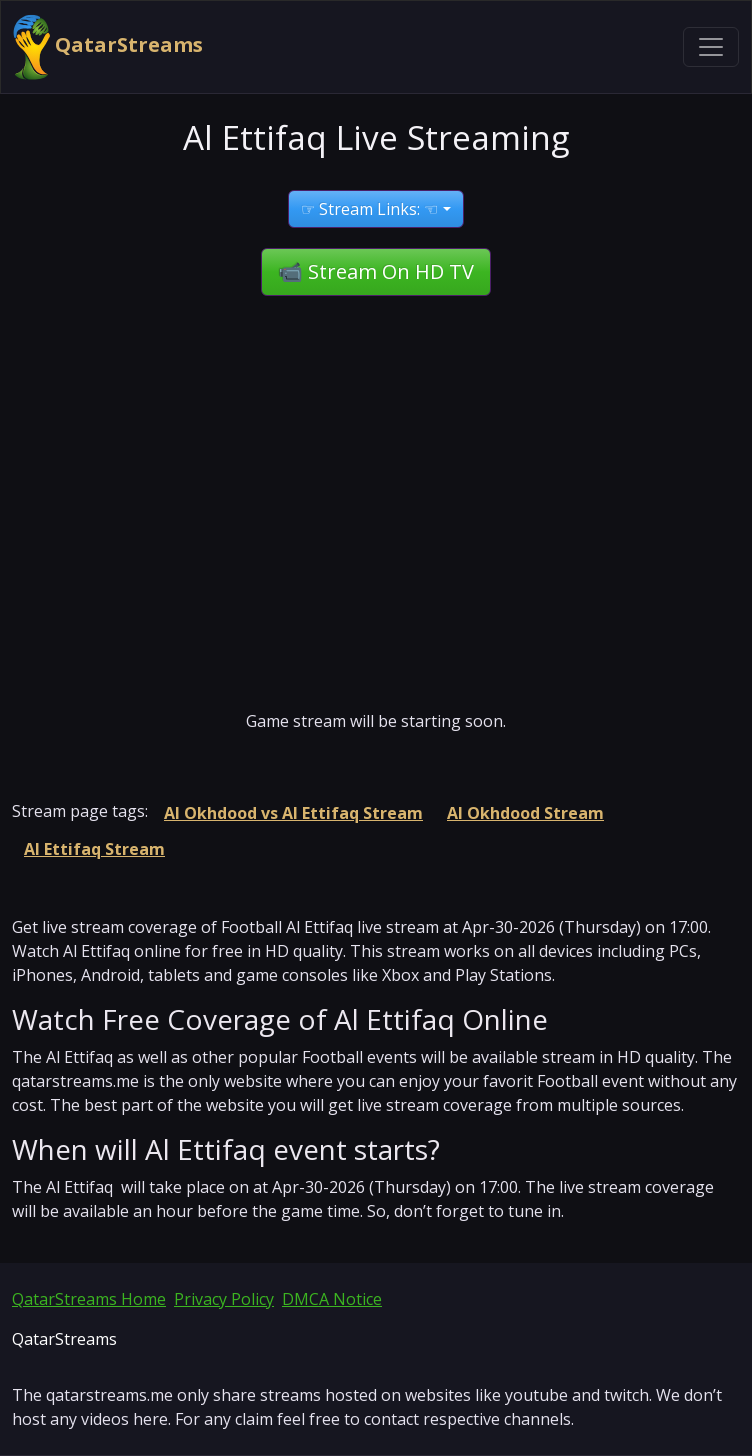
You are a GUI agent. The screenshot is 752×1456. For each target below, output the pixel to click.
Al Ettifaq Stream (94, 849)
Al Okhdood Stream (525, 813)
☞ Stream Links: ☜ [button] (369, 209)
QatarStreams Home (89, 1299)
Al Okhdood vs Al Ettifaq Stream (293, 813)
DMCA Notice (332, 1299)
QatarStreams (108, 47)
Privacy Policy (224, 1299)
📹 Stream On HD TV (376, 271)
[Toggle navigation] (711, 47)
